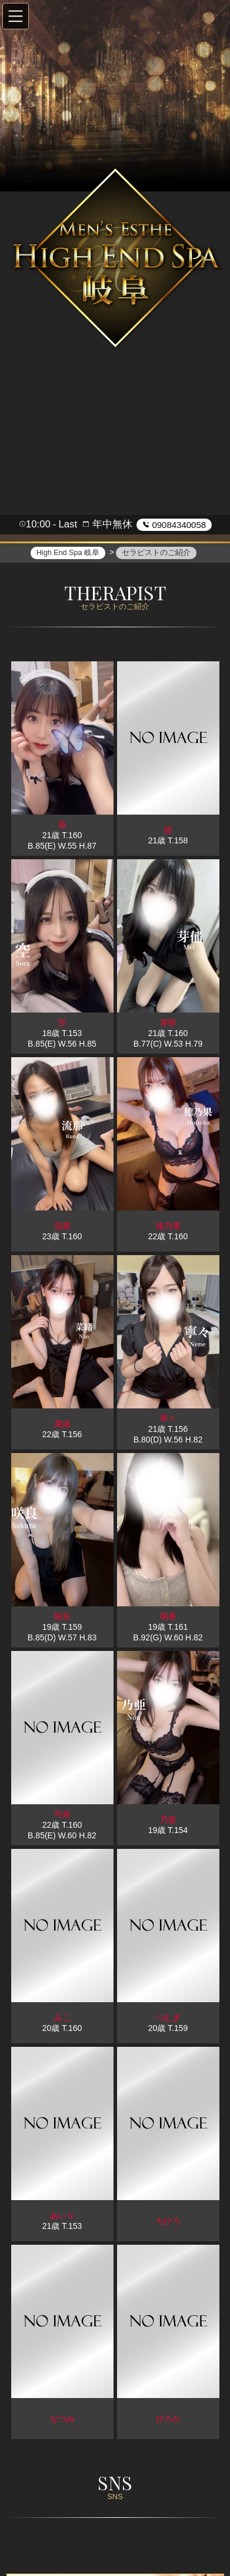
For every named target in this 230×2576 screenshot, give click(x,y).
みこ (62, 2018)
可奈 (62, 1815)
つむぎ (168, 2018)
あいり (62, 2216)
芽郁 (168, 1023)
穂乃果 (168, 1227)
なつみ (62, 2419)
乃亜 (168, 1820)
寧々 (168, 1419)
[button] (15, 16)
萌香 (168, 1617)
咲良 (62, 1617)
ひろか (168, 2419)
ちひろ (168, 2222)
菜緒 (62, 1425)
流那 (62, 1227)
